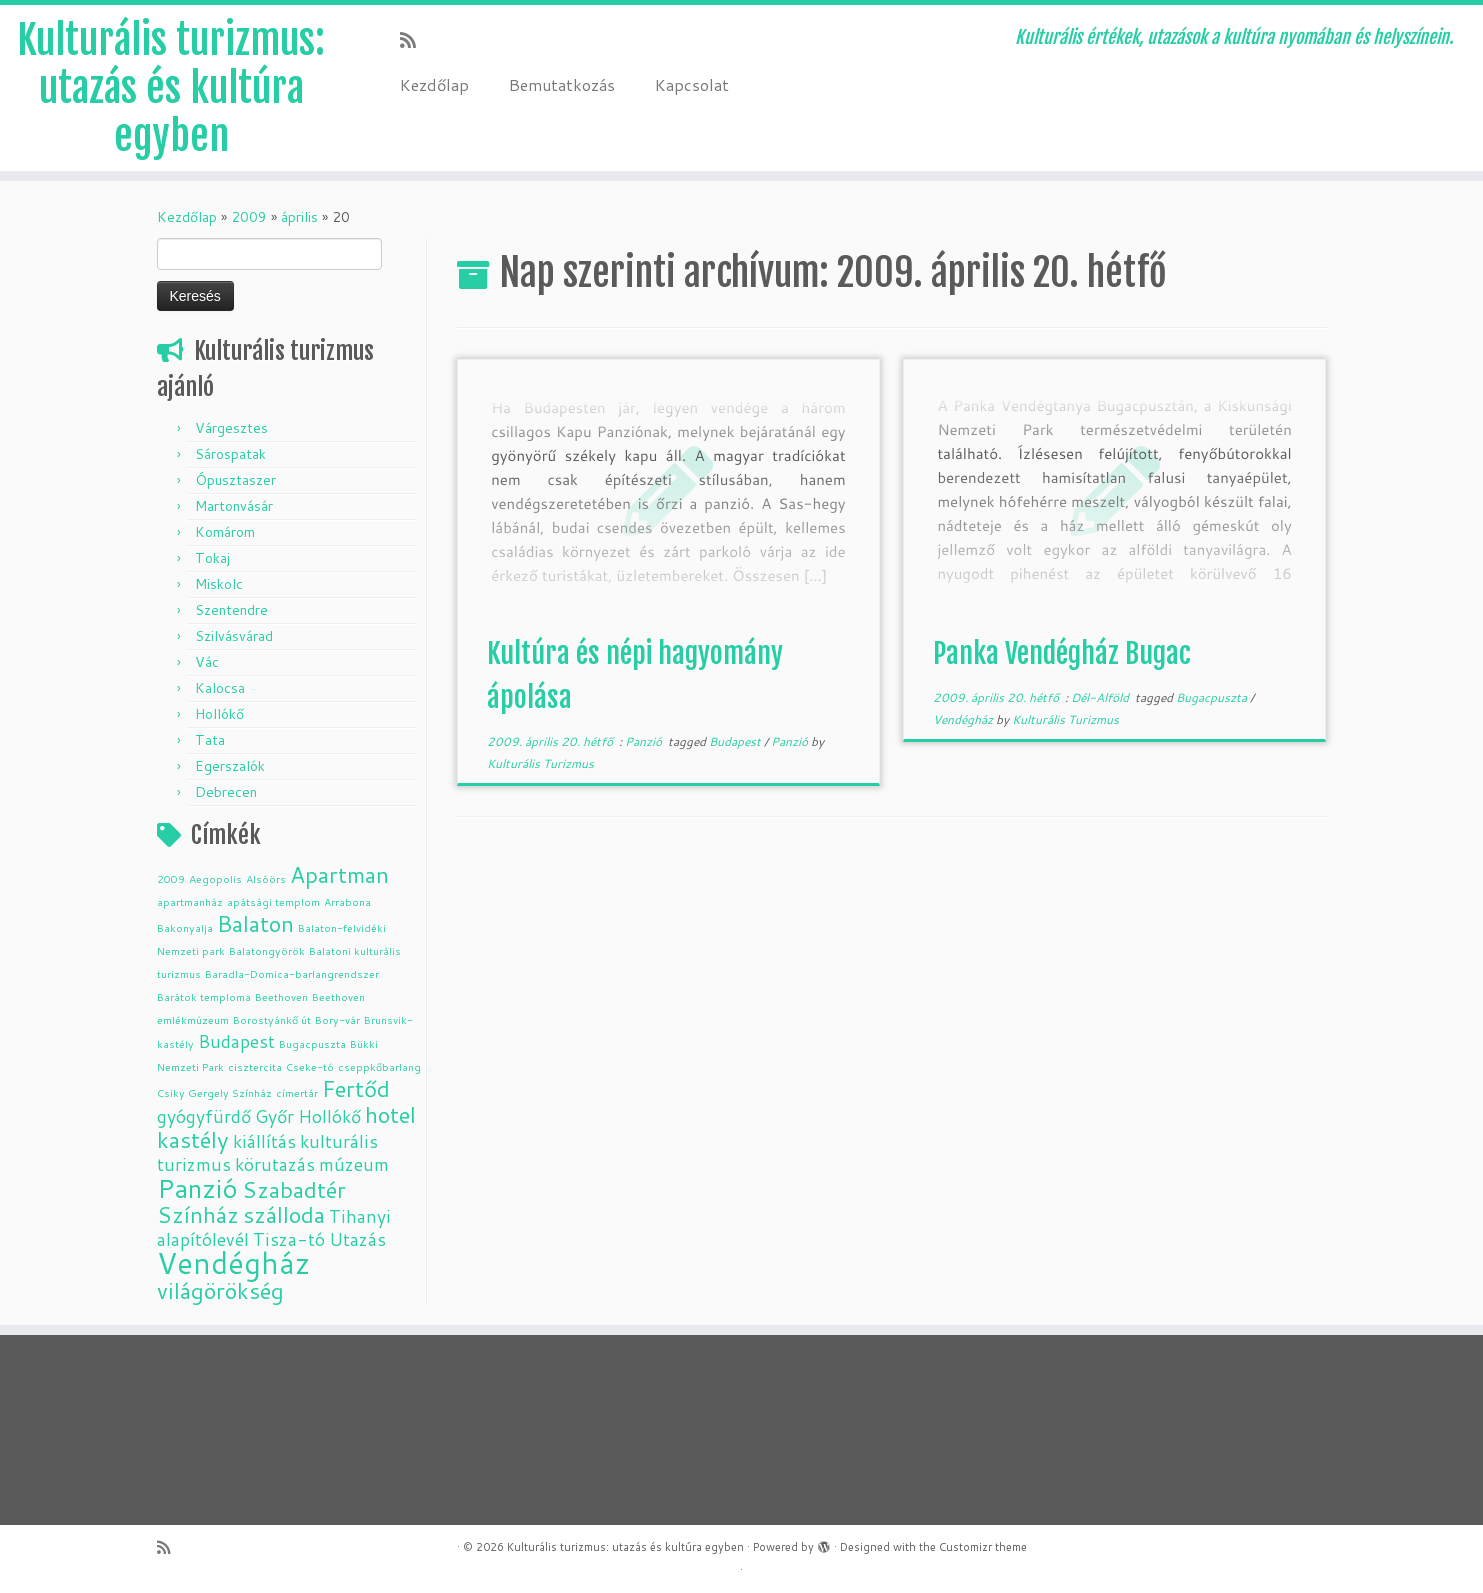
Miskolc (219, 584)
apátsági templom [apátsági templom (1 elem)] (273, 901)
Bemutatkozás (562, 84)
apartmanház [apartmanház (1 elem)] (190, 901)
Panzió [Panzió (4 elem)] (197, 1187)
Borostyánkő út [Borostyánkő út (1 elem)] (272, 1019)
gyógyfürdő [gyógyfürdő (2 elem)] (204, 1116)
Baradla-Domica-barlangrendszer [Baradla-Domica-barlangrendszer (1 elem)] (292, 973)
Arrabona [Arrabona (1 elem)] (347, 901)
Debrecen (226, 792)
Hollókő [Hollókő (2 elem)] (329, 1116)
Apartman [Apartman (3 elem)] (339, 874)
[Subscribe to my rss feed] (414, 40)
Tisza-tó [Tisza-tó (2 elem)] (289, 1239)
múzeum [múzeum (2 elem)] (354, 1164)
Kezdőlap (434, 84)
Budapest (736, 741)
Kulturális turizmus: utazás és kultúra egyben (171, 88)
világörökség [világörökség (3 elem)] (220, 1290)
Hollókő (219, 714)
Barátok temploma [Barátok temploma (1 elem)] (204, 996)
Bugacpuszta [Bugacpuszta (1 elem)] (312, 1043)
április (299, 217)
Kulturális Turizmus (540, 763)
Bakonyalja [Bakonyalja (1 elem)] (185, 927)
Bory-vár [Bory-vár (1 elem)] (337, 1019)
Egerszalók (230, 766)
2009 (249, 217)
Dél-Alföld (1101, 697)
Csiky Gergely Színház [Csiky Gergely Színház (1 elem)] (214, 1092)
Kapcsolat (692, 84)
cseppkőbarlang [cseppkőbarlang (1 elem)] (379, 1066)
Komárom (225, 532)
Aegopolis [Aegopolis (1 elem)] (215, 878)
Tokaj (212, 558)
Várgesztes (231, 428)
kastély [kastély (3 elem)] (193, 1139)
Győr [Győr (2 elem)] (274, 1116)
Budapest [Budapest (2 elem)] (236, 1041)
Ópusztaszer (235, 480)
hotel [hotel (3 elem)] (390, 1114)
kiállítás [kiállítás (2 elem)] (264, 1141)
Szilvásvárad (234, 636)
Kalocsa (220, 688)
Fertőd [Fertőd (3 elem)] (356, 1088)
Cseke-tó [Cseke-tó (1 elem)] (310, 1066)
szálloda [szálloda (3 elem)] (284, 1214)
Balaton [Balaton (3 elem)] (255, 923)
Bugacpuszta (1213, 697)
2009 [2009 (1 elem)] (171, 878)
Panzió (645, 741)
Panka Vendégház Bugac (1062, 653)
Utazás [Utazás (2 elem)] (357, 1239)
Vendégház (964, 719)
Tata (210, 740)
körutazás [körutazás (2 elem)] (275, 1164)
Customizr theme (983, 1547)
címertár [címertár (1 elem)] (297, 1092)
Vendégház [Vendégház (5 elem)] (233, 1262)
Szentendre (231, 610)
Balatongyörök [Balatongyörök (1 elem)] (267, 950)
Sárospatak (230, 454)
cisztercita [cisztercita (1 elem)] (255, 1066)
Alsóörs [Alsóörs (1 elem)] (266, 878)
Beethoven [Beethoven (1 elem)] (281, 996)
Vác (207, 662)
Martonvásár (234, 506)
